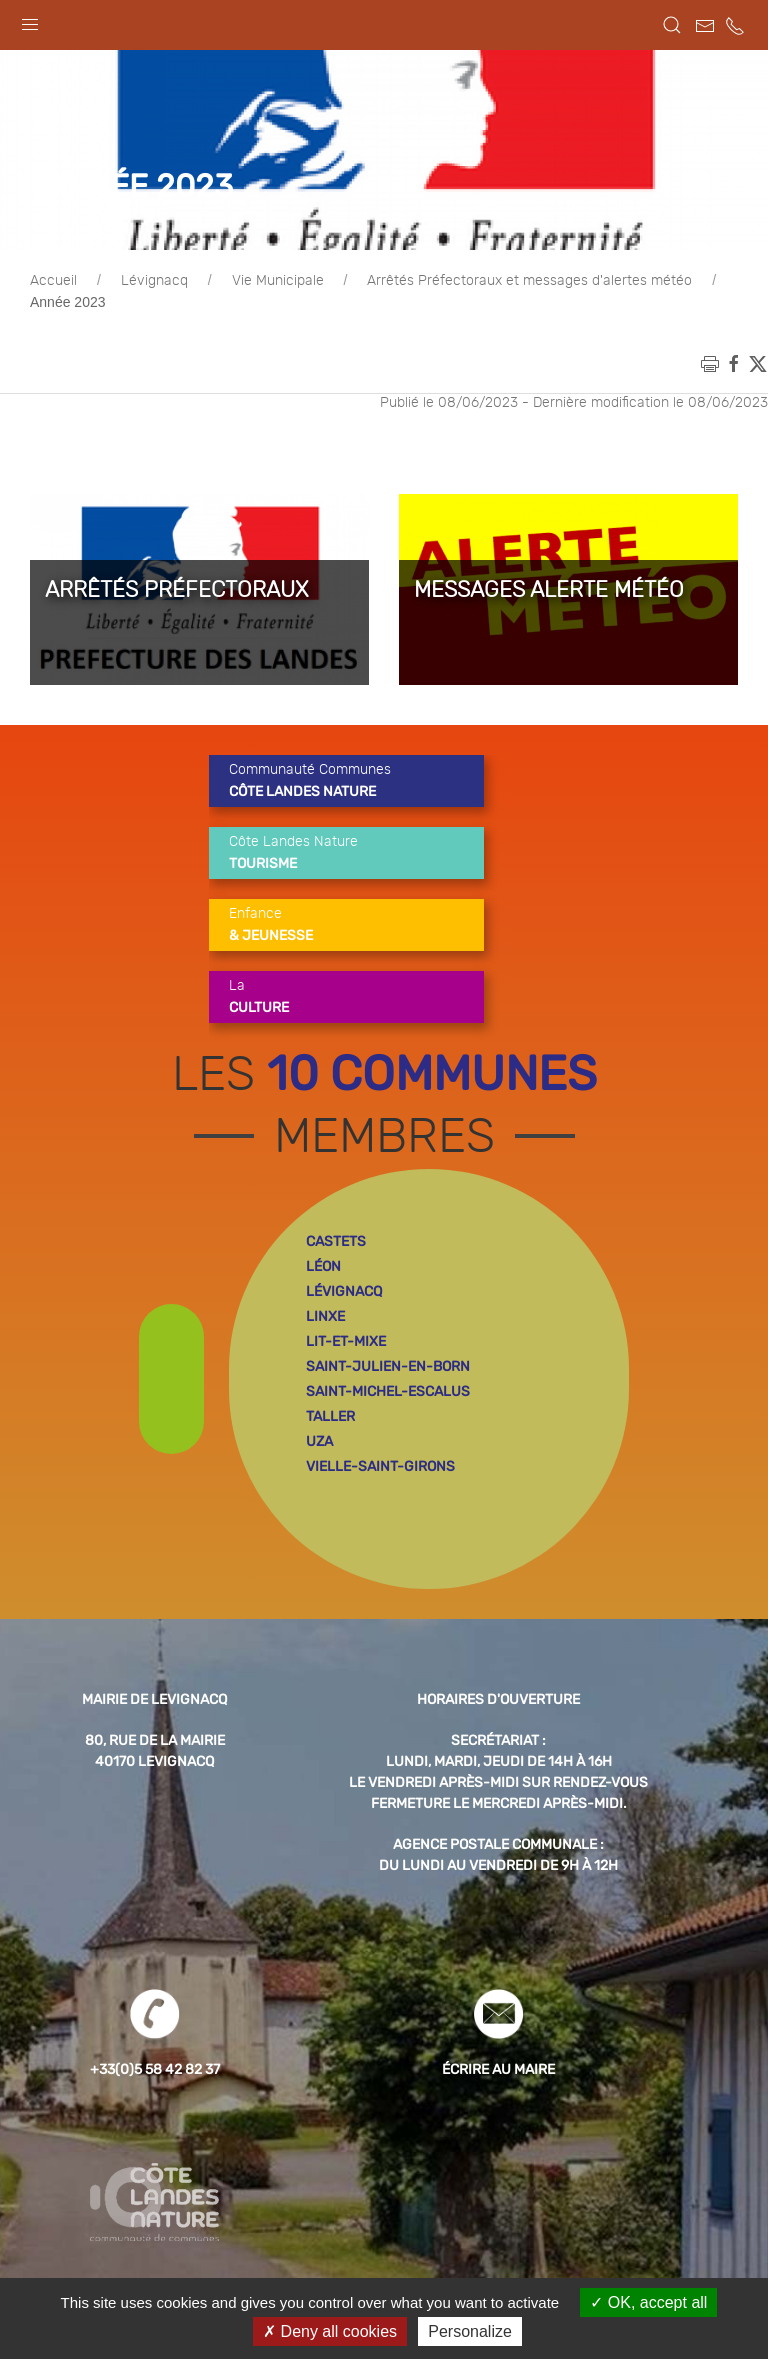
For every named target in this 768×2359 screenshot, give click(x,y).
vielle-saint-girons (380, 1466)
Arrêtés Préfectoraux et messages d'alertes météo (529, 281)
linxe (325, 1316)
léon (323, 1266)
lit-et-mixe (346, 1341)
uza (319, 1441)
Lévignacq (154, 281)
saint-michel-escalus (388, 1391)
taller (330, 1416)
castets (336, 1241)
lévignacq (344, 1291)
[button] (30, 20)
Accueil (53, 281)
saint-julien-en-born (388, 1366)
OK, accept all (648, 2302)
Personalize (470, 2331)
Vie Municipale (278, 281)
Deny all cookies (330, 2331)
